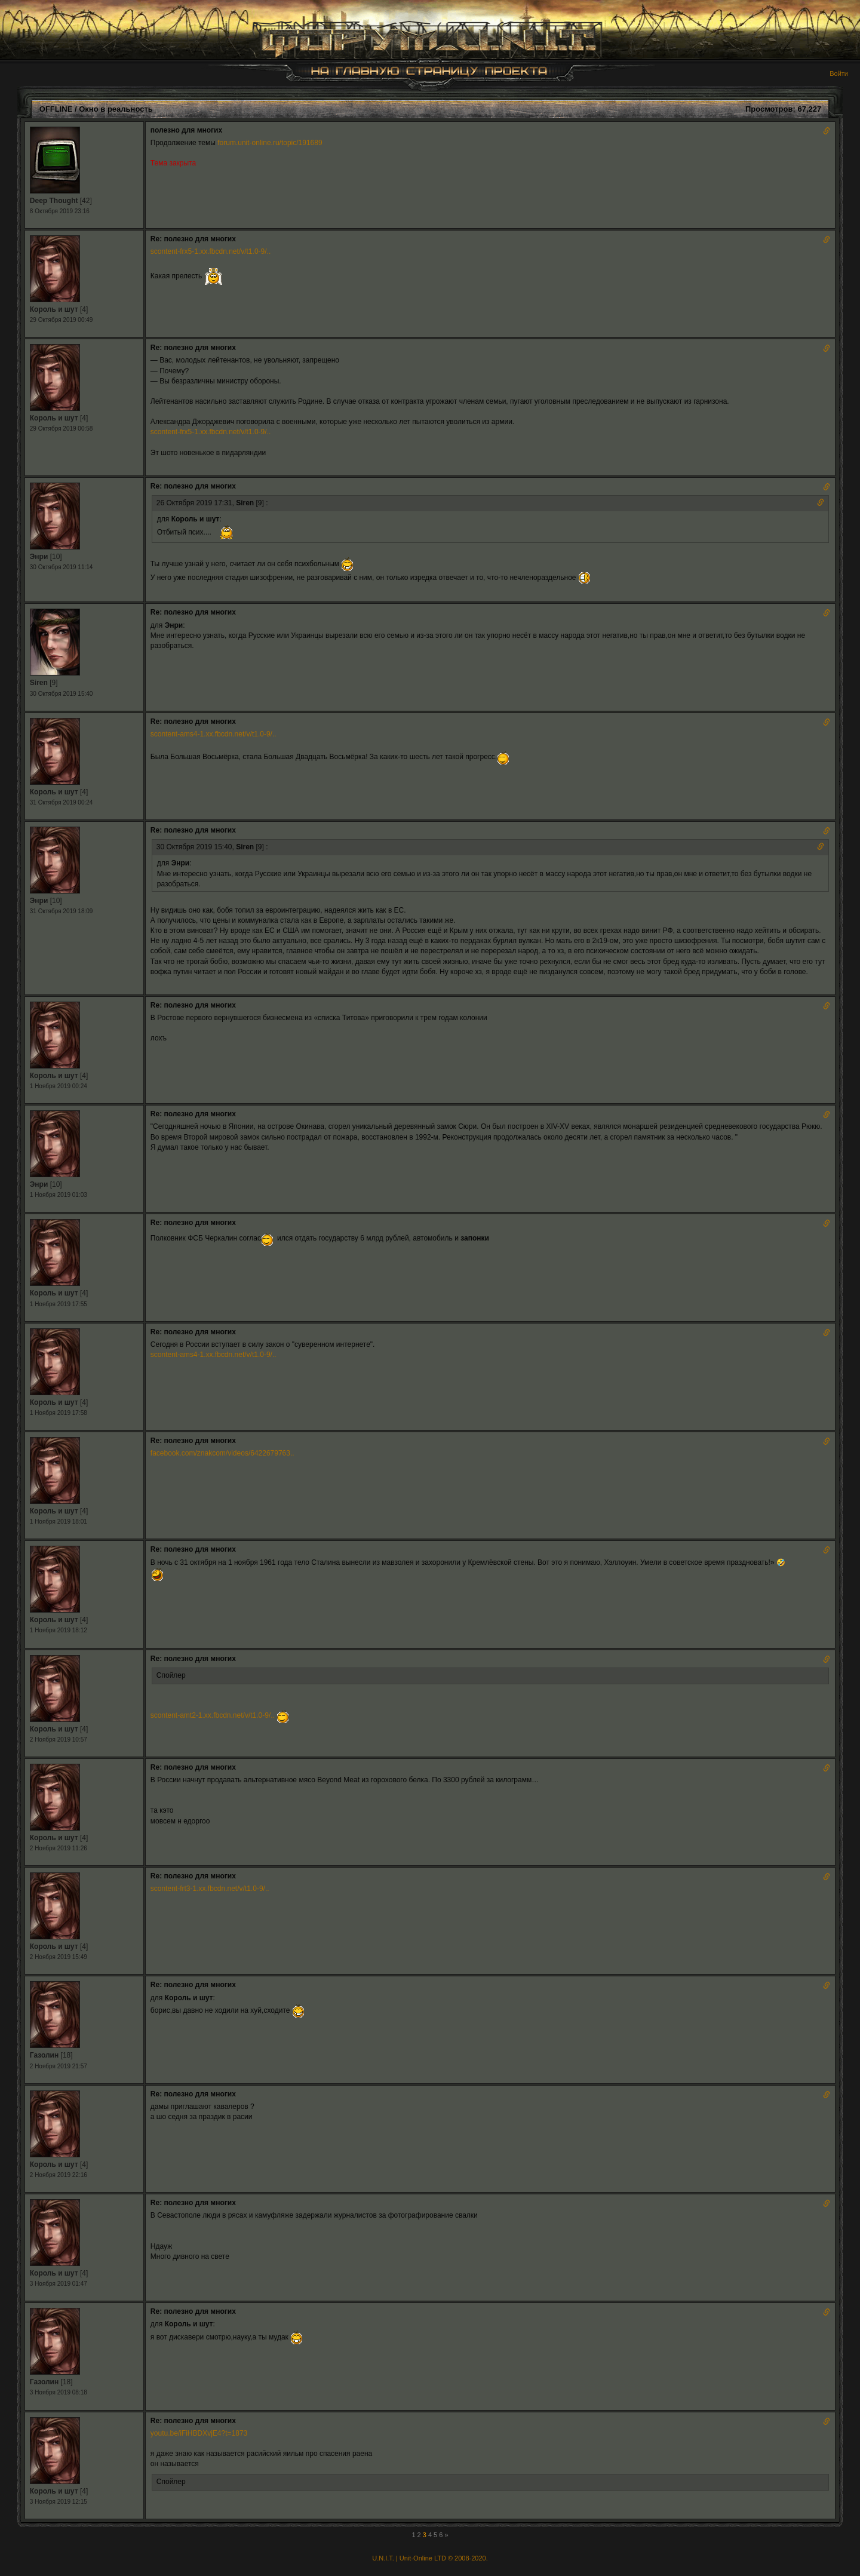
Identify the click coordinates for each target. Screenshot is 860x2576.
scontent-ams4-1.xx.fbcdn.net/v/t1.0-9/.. (213, 734)
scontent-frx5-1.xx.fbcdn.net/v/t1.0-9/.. (210, 251)
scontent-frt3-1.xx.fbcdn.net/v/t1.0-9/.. (209, 1888)
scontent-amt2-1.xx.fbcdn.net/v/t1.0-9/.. (212, 1715)
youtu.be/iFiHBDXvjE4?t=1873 (198, 2433)
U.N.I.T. (383, 2558)
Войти (839, 73)
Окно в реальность (116, 109)
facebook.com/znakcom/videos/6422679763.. (222, 1453)
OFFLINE (56, 109)
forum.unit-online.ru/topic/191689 (269, 143)
